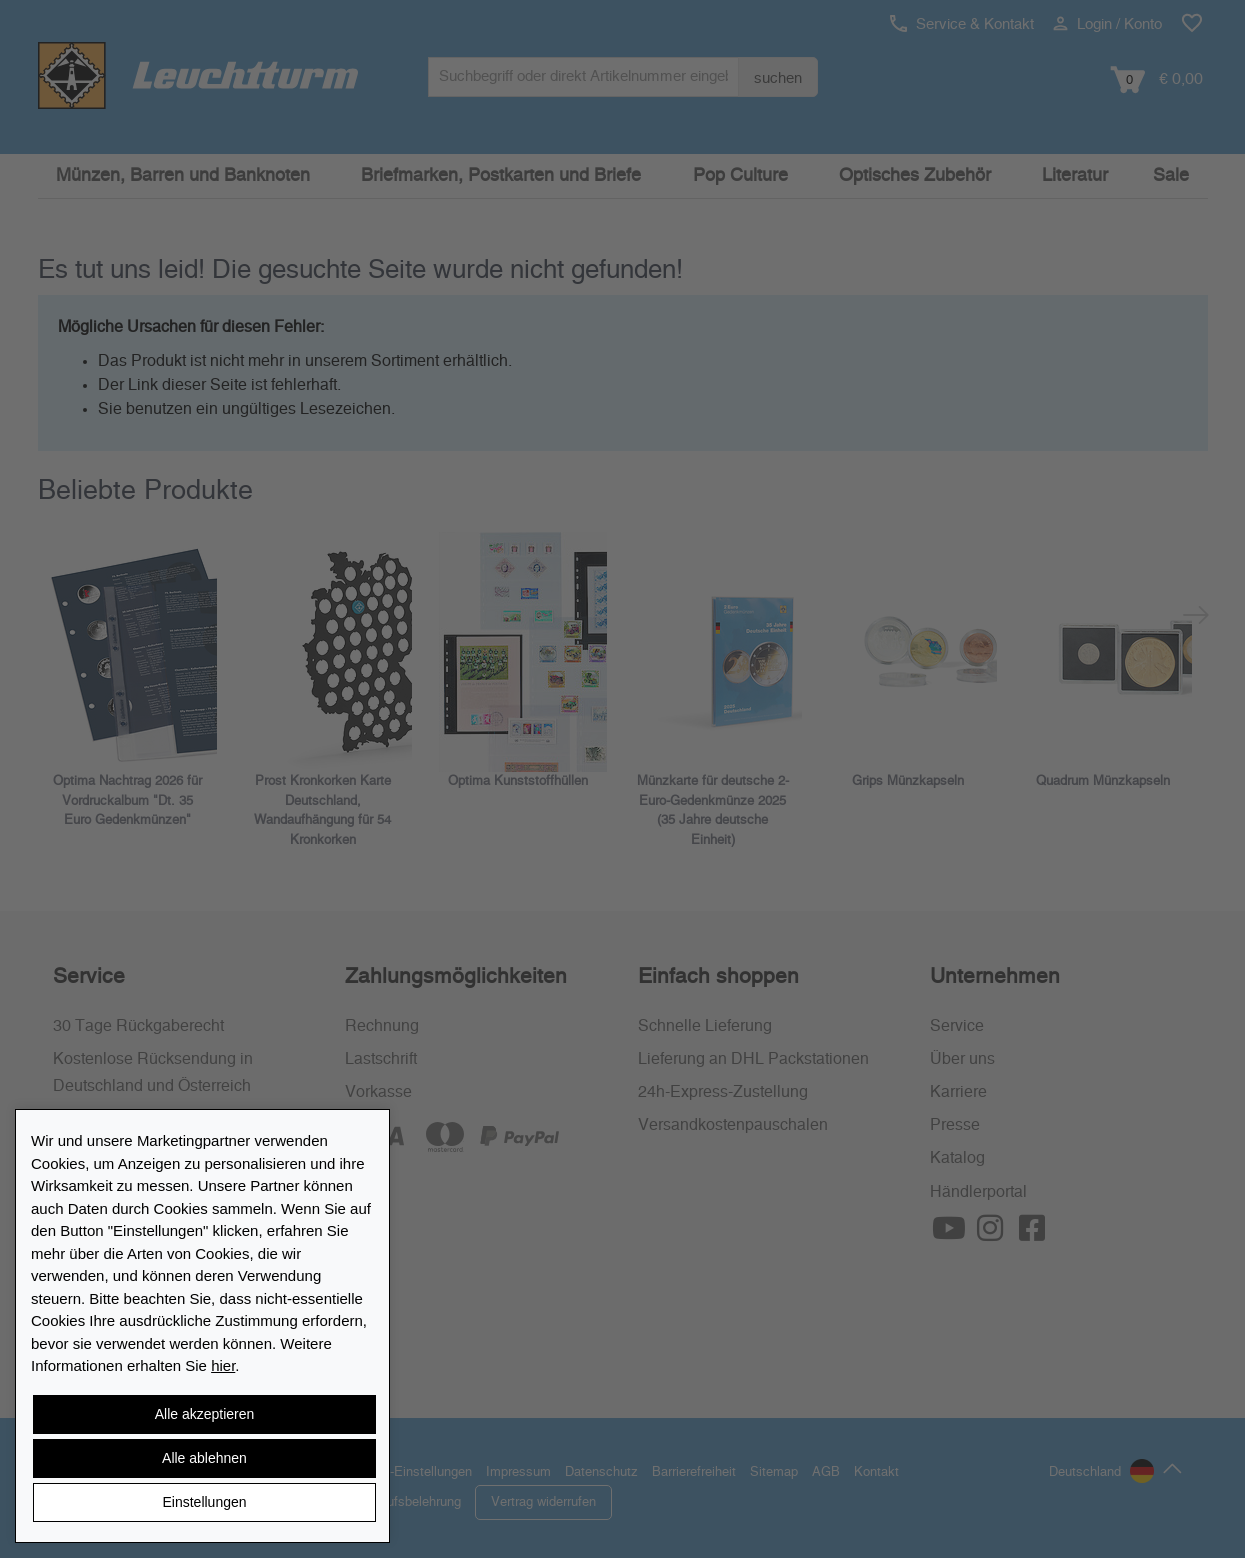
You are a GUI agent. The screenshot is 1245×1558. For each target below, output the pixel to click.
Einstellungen (204, 1502)
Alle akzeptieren (205, 1414)
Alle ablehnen (204, 1458)
